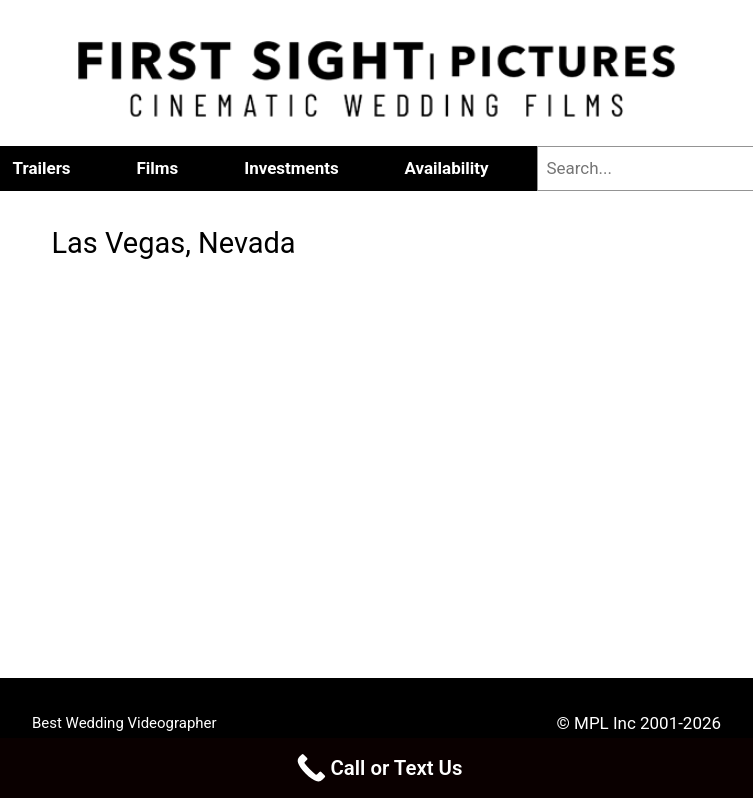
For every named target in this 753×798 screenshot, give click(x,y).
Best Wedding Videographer (124, 723)
